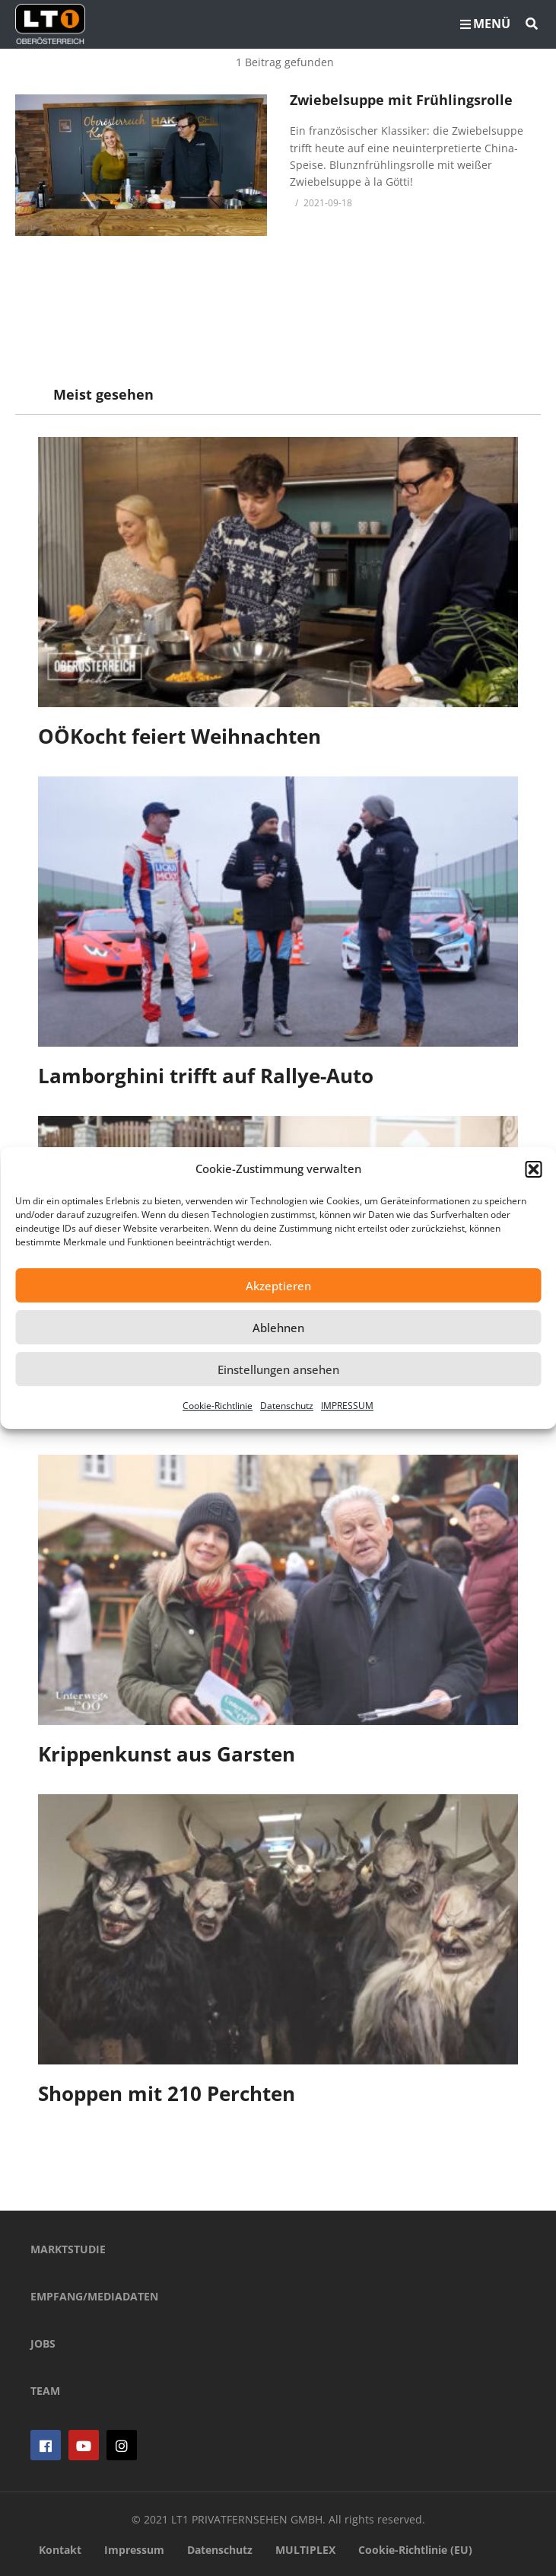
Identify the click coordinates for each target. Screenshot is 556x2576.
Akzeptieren (278, 1285)
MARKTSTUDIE (68, 2249)
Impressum (134, 2550)
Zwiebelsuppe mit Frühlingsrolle (401, 100)
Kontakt (60, 2550)
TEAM (45, 2390)
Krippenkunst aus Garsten (166, 1754)
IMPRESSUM (347, 1405)
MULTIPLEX (305, 2550)
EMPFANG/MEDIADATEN (94, 2296)
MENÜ (485, 23)
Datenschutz (286, 1405)
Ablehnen (278, 1327)
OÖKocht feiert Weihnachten (179, 736)
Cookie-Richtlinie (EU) (415, 2550)
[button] (533, 1169)
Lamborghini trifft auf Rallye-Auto (205, 1075)
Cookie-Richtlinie (218, 1405)
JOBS (43, 2343)
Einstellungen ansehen (278, 1369)
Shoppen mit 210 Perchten (166, 2093)
